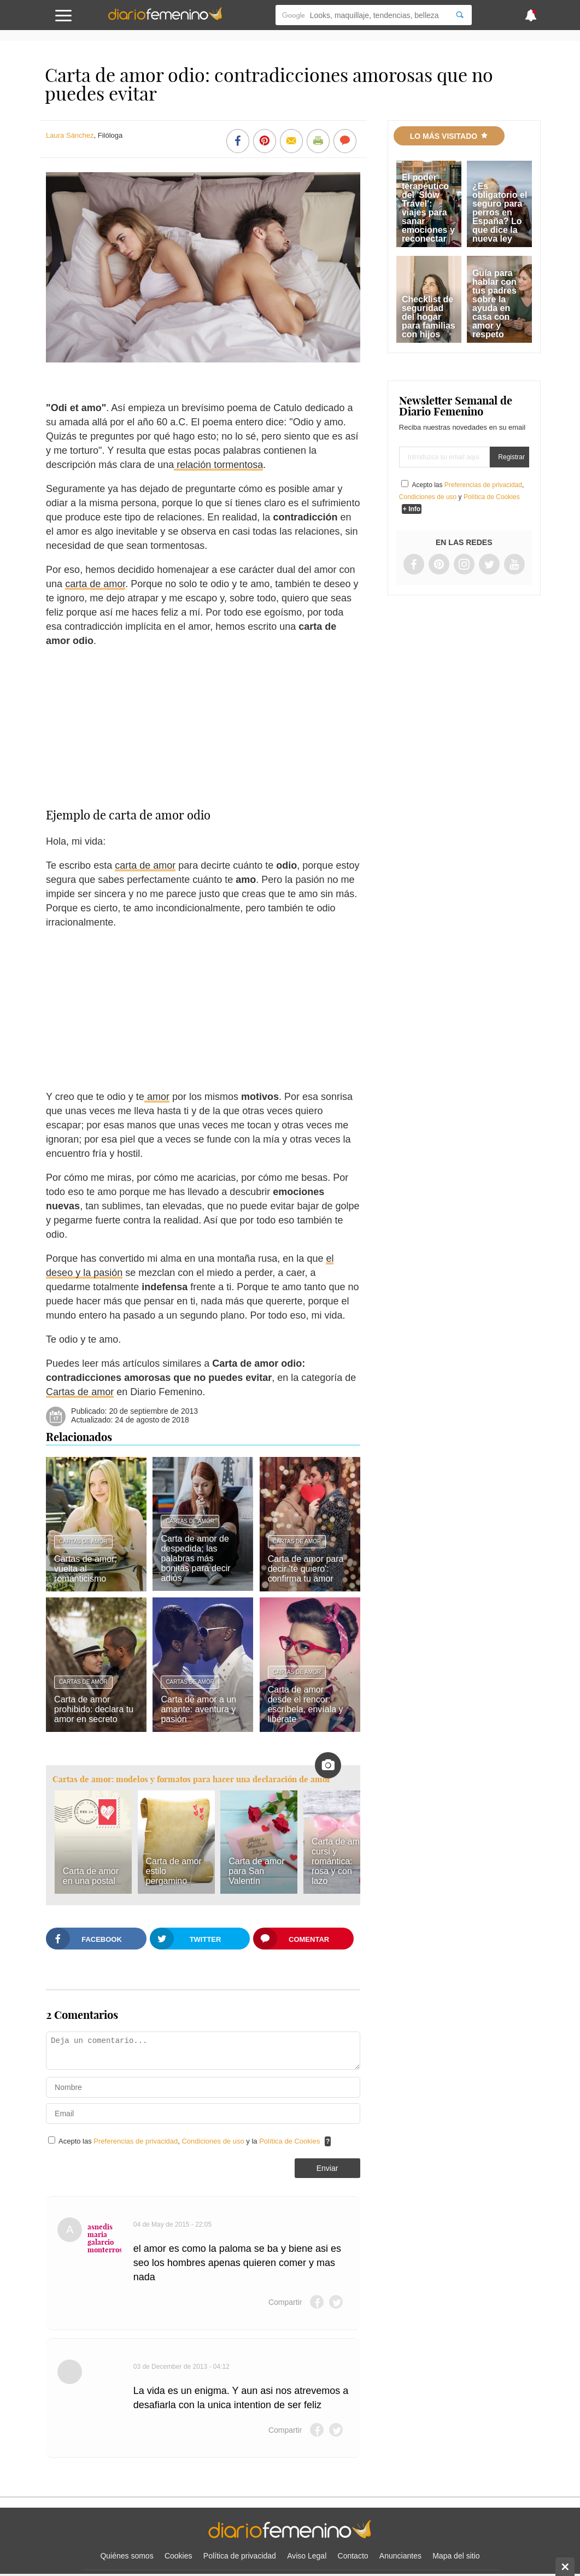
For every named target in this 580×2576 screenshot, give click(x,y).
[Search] (460, 15)
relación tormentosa (218, 464)
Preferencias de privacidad (135, 2141)
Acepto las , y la (190, 2141)
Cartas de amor (80, 1391)
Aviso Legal (306, 2555)
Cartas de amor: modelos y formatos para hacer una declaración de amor (191, 1779)
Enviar (327, 2168)
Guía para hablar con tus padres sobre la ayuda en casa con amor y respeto (494, 303)
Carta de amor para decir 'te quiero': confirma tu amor (306, 1568)
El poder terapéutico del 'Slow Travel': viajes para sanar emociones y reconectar (428, 208)
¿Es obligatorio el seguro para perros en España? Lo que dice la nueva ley (499, 212)
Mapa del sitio (455, 2555)
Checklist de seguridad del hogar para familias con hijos (428, 317)
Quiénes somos (126, 2555)
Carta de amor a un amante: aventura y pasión (198, 1709)
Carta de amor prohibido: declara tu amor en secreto (93, 1709)
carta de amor (95, 583)
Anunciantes (400, 2555)
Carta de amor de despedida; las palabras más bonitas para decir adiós (195, 1558)
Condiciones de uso (213, 2141)
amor (156, 1096)
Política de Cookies (289, 2141)
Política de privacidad (239, 2555)
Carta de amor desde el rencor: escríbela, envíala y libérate (305, 1704)
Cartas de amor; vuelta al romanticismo (85, 1568)
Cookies (178, 2555)
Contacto (353, 2555)
